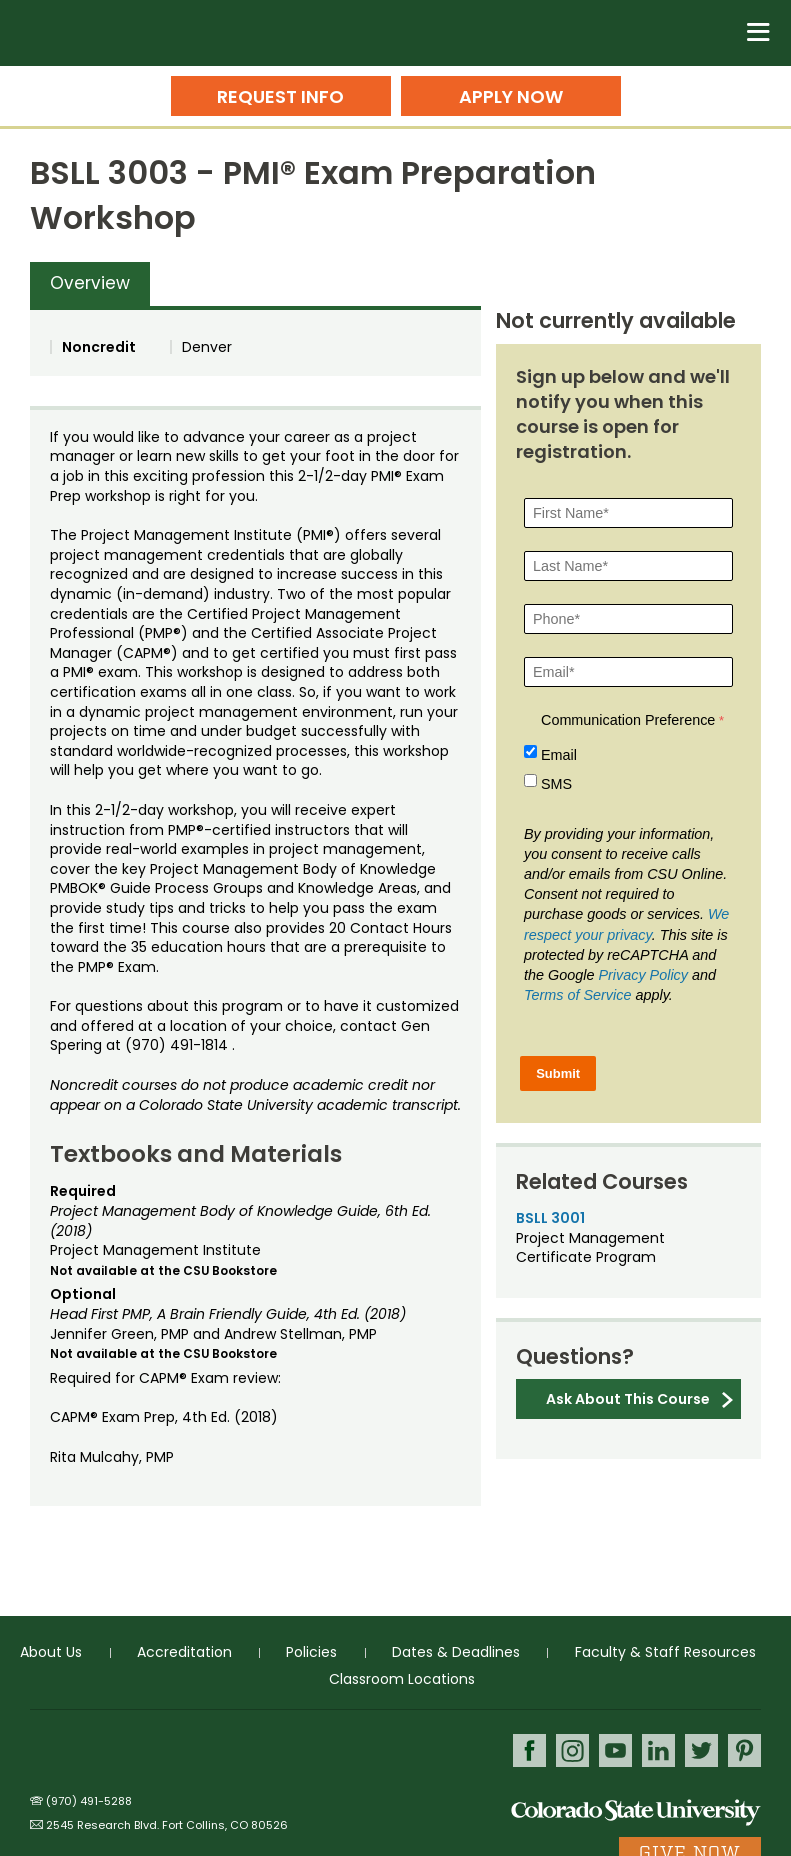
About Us (51, 1652)
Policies (311, 1652)
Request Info (280, 96)
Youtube (615, 1750)
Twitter (701, 1750)
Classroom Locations (402, 1679)
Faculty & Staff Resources (665, 1652)
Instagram (572, 1750)
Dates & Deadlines (456, 1652)
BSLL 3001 (550, 1218)
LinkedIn (658, 1750)
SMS (556, 784)
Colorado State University (636, 1811)
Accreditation (184, 1652)
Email (559, 755)
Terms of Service (577, 995)
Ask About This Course (628, 1399)
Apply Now (511, 96)
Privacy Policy (643, 975)
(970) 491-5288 (89, 1801)
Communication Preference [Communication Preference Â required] (628, 720)
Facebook (529, 1750)
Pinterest (744, 1750)
